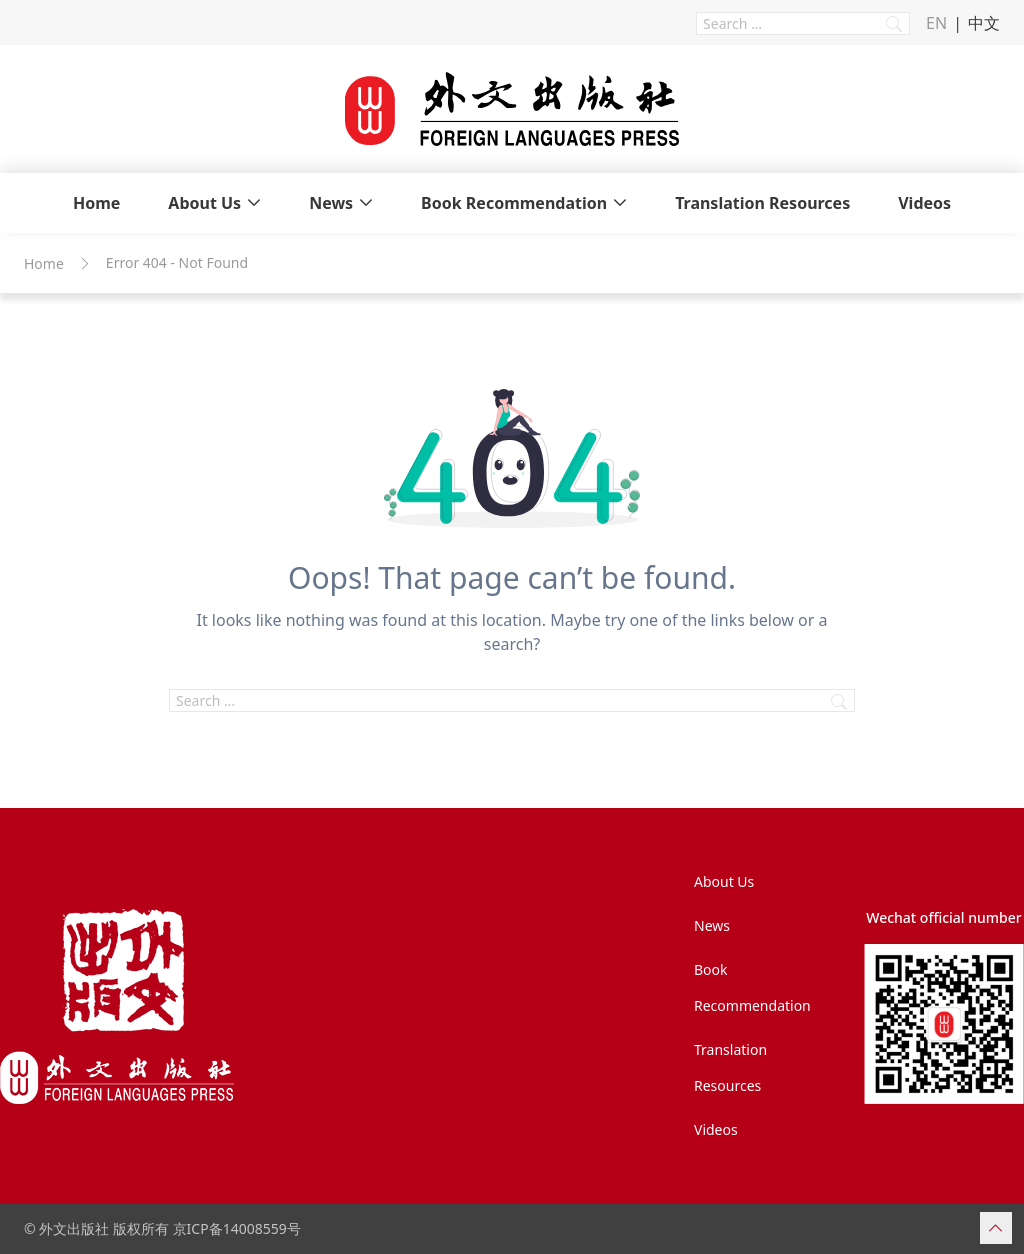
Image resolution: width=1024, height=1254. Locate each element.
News (331, 203)
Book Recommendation (514, 203)
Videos (924, 203)
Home (96, 203)
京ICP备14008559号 (237, 1228)
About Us (204, 203)
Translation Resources (762, 203)
